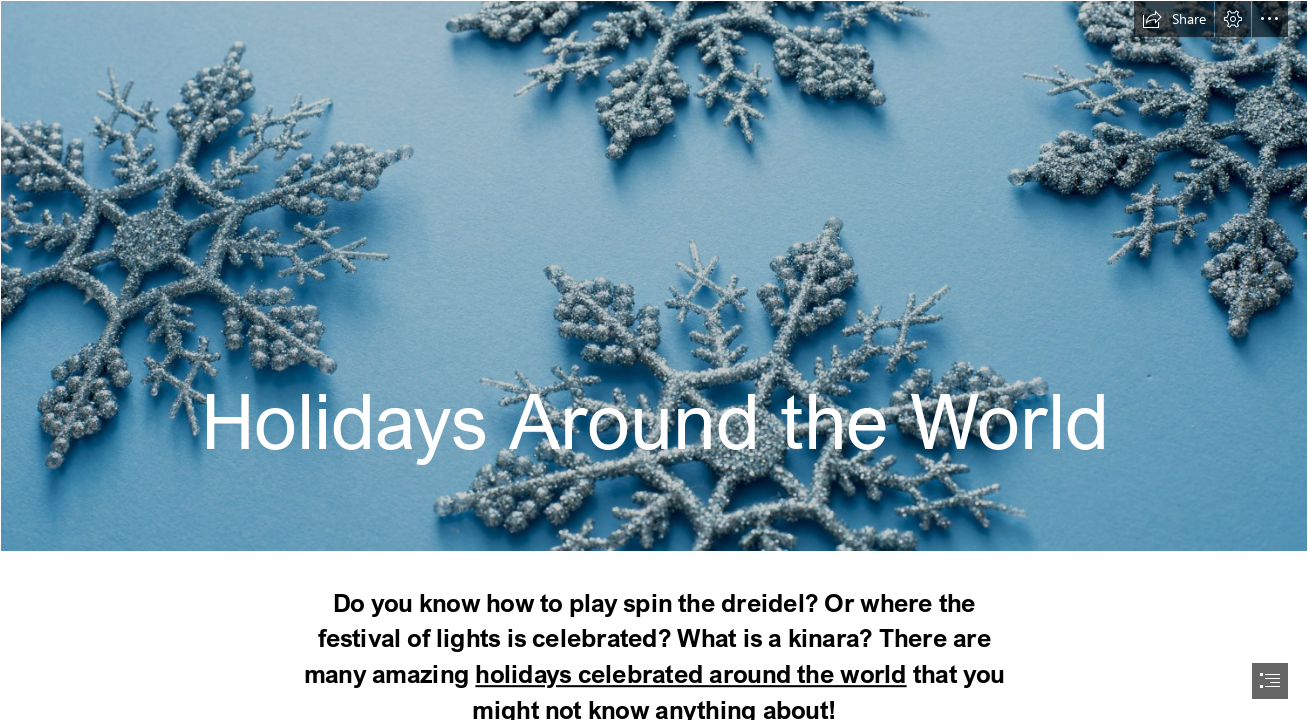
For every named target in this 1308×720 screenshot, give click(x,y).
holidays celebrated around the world (690, 674)
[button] (1174, 19)
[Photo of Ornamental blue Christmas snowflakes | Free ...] (654, 276)
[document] (654, 360)
